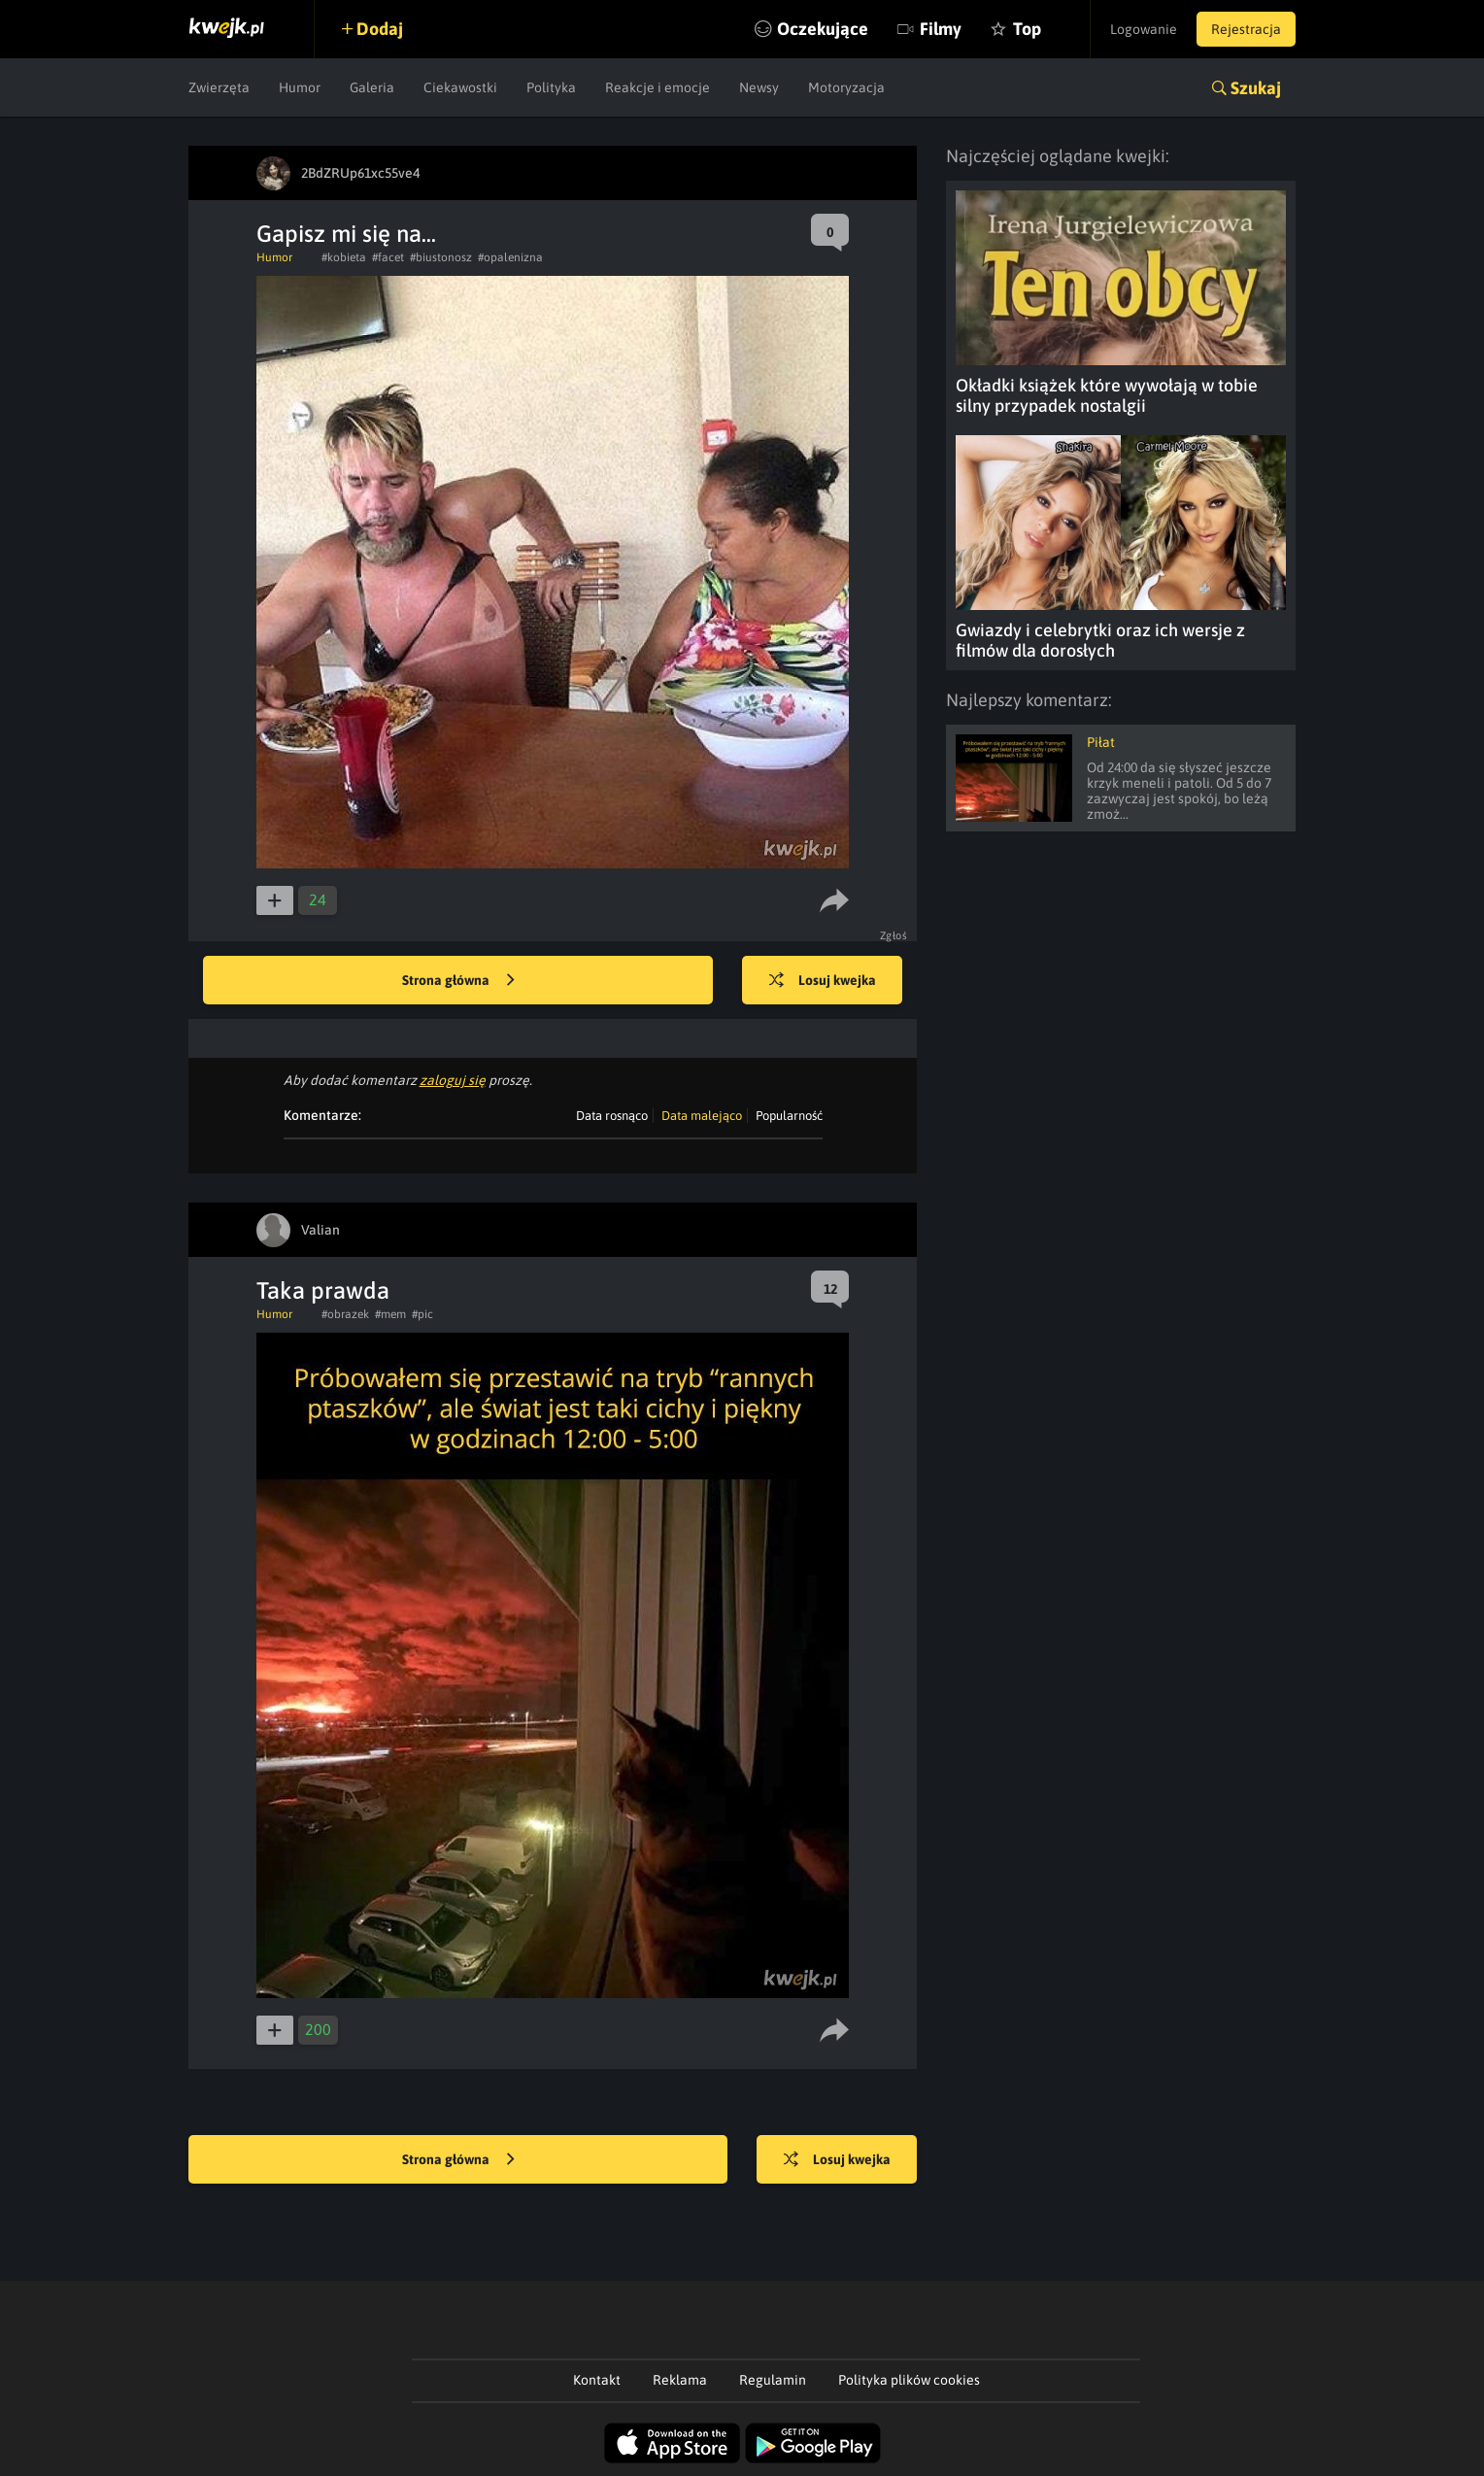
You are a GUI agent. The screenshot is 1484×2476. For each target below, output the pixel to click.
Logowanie (1143, 29)
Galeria (372, 87)
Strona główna (458, 981)
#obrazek (345, 1314)
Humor (299, 87)
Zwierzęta (219, 87)
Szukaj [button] (1256, 88)
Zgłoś (894, 935)
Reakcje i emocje (657, 87)
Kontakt (597, 2380)
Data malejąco (701, 1115)
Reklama (680, 2380)
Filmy (940, 28)
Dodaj (379, 28)
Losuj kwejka (822, 981)
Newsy (759, 87)
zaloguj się (453, 1080)
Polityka (551, 87)
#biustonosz (441, 257)
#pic (422, 1314)
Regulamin (772, 2380)
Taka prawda (322, 1290)
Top (1027, 28)
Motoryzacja (846, 87)
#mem (390, 1314)
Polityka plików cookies (909, 2380)
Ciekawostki (460, 87)
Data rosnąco (612, 1115)
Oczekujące (822, 28)
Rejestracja (1246, 29)
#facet (388, 257)
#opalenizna (510, 257)
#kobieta (343, 257)
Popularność (789, 1115)
